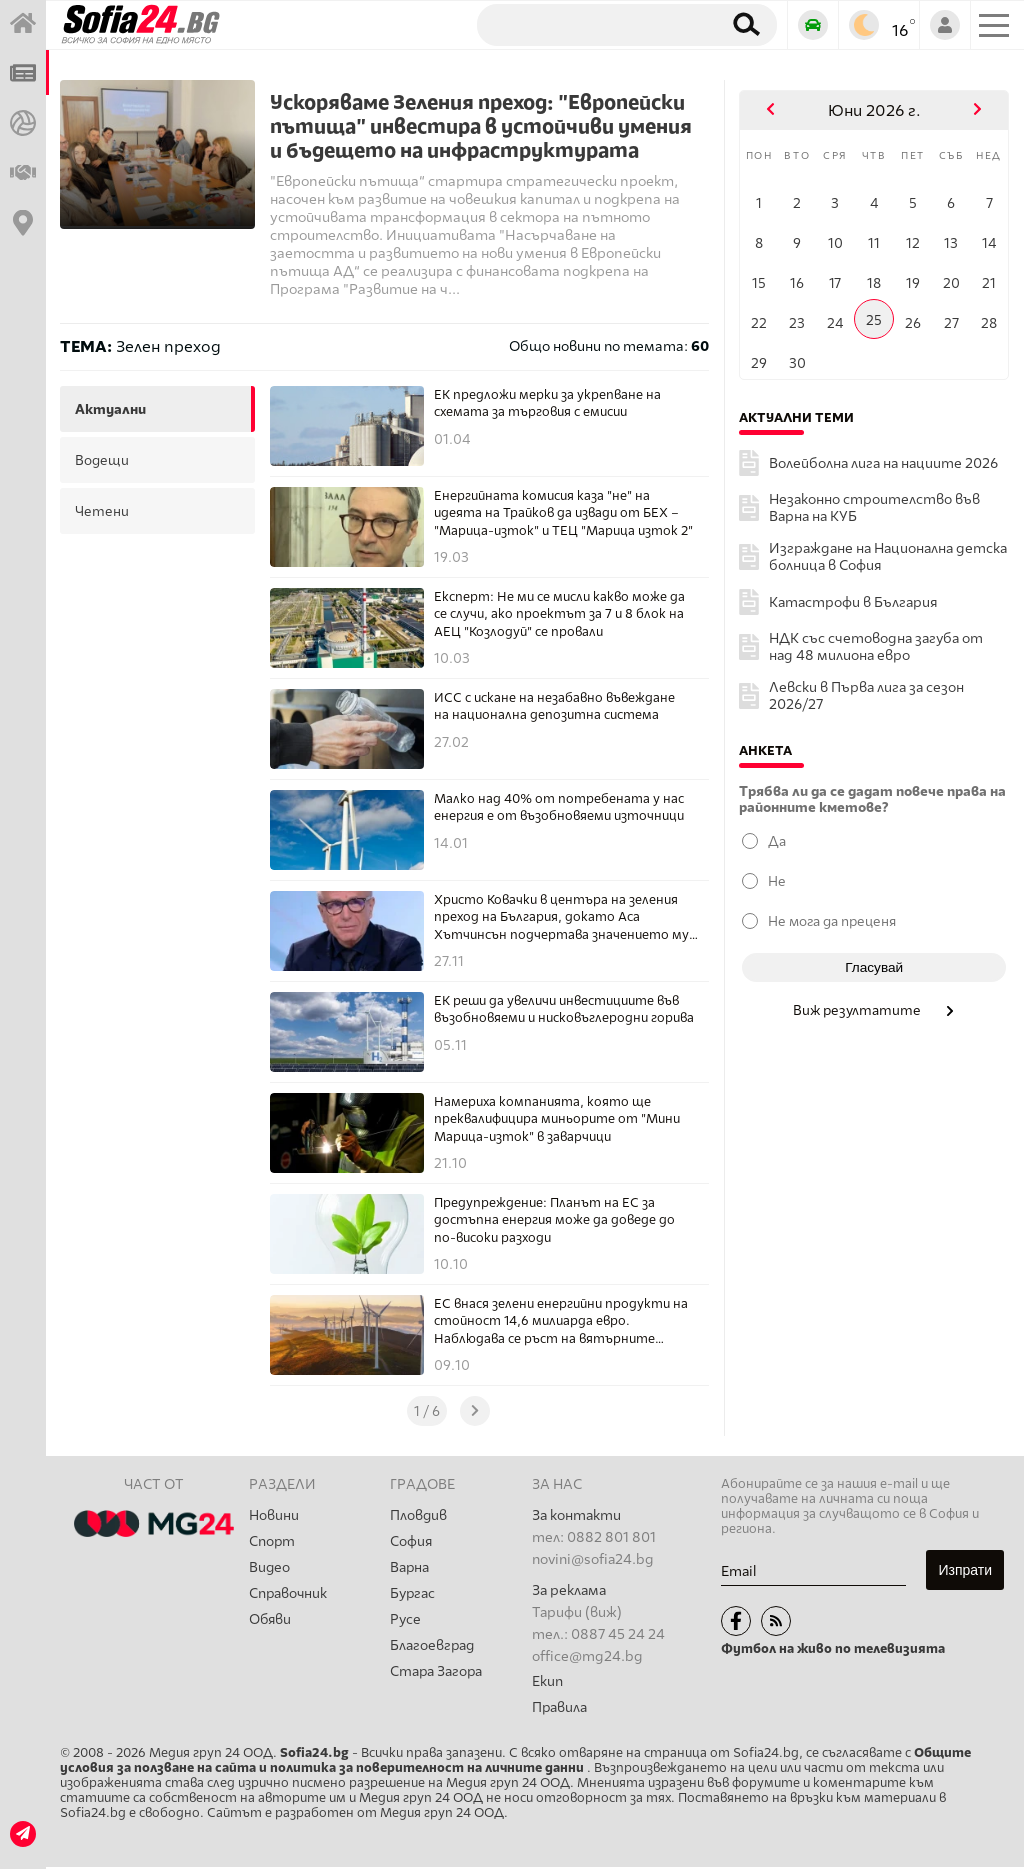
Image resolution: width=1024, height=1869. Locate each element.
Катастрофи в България (853, 602)
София (411, 1542)
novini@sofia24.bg (593, 1559)
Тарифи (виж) (577, 1612)
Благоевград (433, 1650)
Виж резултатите (874, 1010)
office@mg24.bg (587, 1656)
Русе (405, 1623)
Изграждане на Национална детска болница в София (888, 557)
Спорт (272, 1542)
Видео (270, 1569)
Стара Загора (437, 1677)
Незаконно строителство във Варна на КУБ (874, 508)
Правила (560, 1708)
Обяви (271, 1623)
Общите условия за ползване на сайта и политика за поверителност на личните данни (515, 1762)
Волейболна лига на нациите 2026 (883, 463)
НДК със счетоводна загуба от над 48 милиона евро (876, 647)
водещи (102, 460)
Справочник (289, 1596)
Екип (547, 1681)
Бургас (413, 1596)
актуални (110, 409)
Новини (274, 1515)
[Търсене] (591, 24)
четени (102, 511)
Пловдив (419, 1515)
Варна (410, 1569)
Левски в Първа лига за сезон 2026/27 (866, 696)
